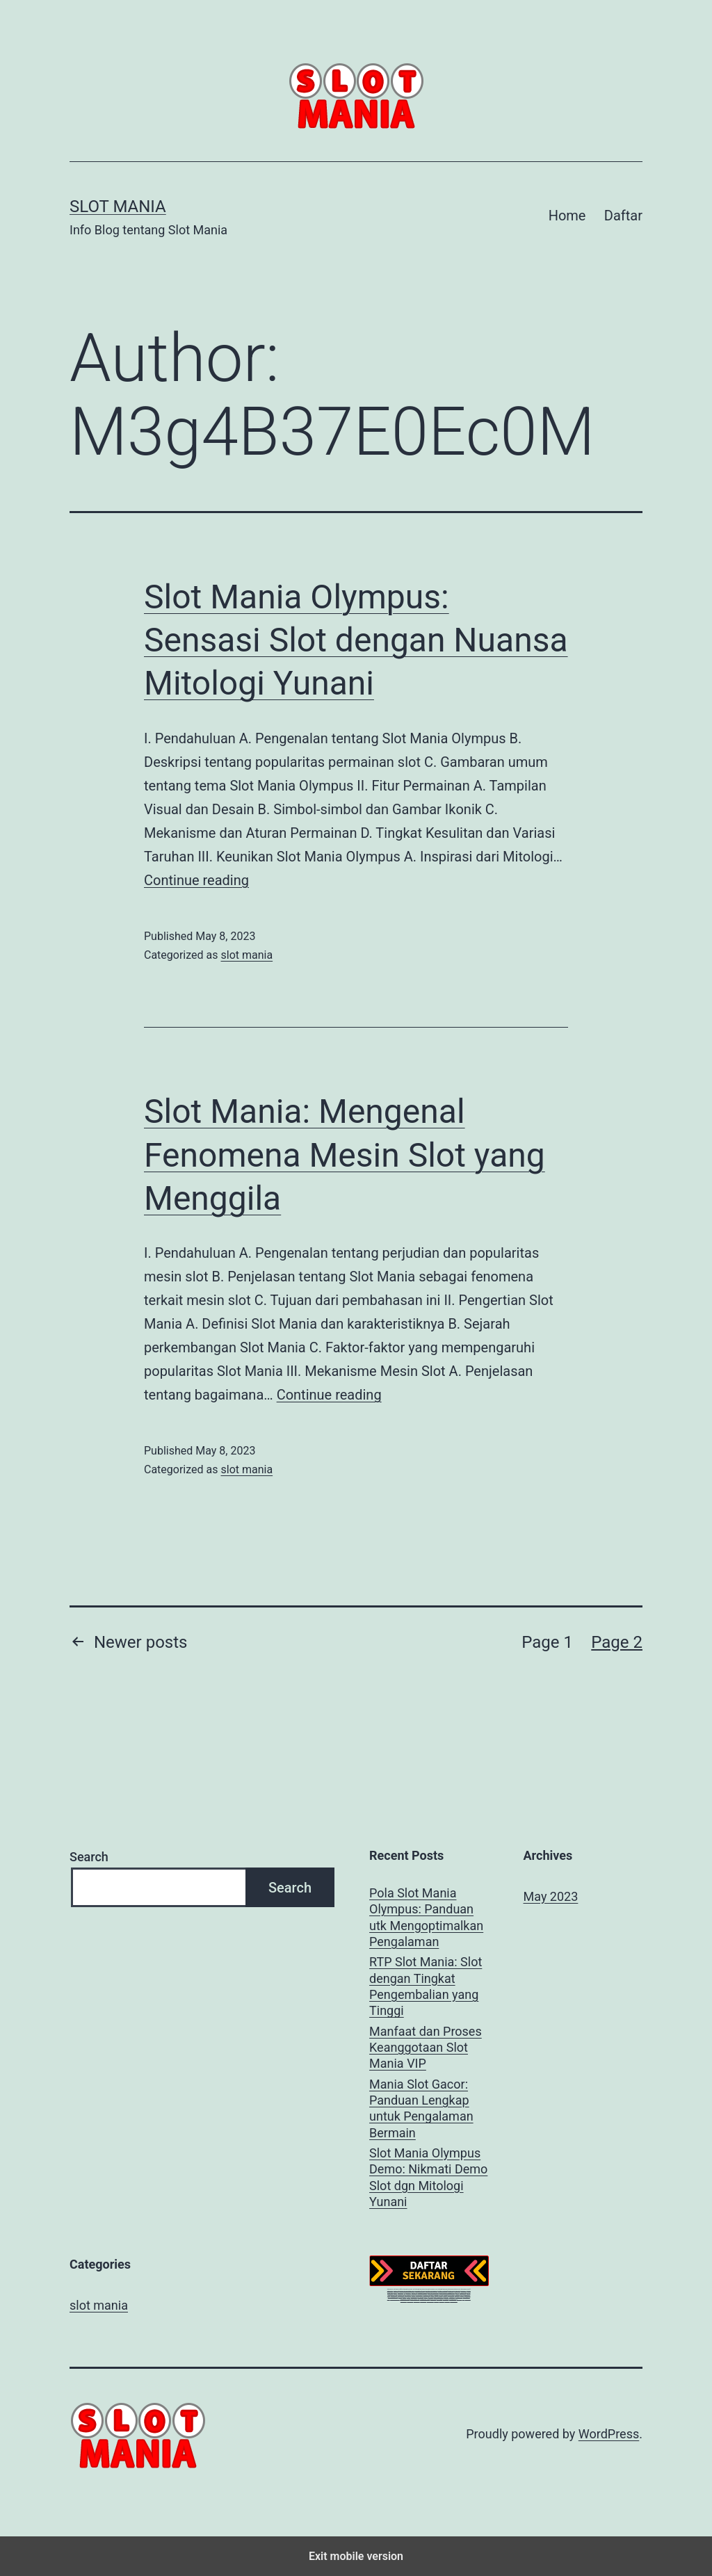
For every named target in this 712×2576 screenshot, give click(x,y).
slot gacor (396, 2289)
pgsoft (469, 2289)
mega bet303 (426, 2293)
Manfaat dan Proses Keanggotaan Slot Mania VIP (425, 2047)
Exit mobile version (356, 2556)
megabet (430, 2295)
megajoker (433, 2297)
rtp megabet (419, 2293)
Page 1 (547, 1642)
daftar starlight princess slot (406, 2289)
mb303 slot (467, 2293)
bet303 (400, 2295)
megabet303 (450, 2293)
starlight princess (420, 2289)
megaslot (441, 2299)
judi (463, 2297)
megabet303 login (393, 2295)
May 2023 (551, 1896)
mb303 (414, 2293)
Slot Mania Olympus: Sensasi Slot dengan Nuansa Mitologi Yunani (356, 640)
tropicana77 (463, 2291)
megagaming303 (395, 2297)
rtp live (457, 2291)
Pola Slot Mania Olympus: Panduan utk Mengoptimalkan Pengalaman (426, 1917)
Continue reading (196, 880)
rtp (404, 2291)
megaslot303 (454, 2299)
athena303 (390, 2289)
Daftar (623, 215)
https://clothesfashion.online (447, 2291)
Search (89, 1856)
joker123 (457, 2293)
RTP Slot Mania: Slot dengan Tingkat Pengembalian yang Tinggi (425, 1986)
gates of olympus (422, 2291)
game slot (459, 2297)
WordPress (608, 2434)
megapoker (403, 2299)
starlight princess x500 (431, 2289)
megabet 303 (459, 2295)
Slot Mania (118, 206)
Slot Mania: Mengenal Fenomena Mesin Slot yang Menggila (344, 1155)
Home (567, 215)
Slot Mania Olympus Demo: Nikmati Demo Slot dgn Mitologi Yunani (428, 2177)
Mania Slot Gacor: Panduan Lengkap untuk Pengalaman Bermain (421, 2108)
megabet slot (453, 2297)
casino (395, 2291)
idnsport (436, 2299)
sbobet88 (408, 2291)
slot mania (246, 955)
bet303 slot (414, 2295)
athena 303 (457, 2289)
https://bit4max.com (433, 2291)
